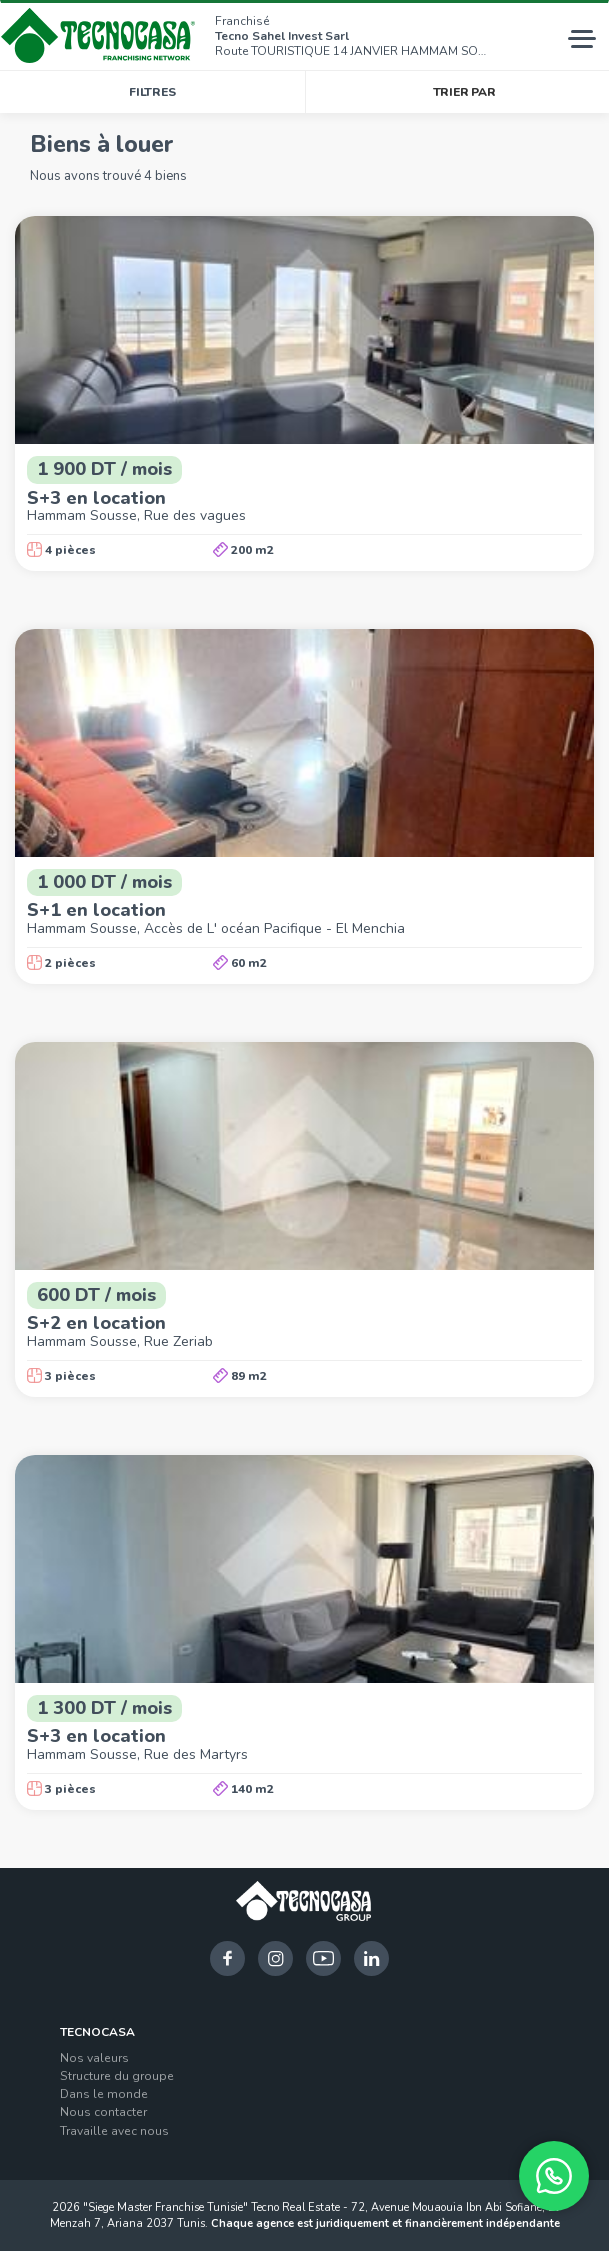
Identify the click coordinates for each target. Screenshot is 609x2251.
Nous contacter (103, 2112)
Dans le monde (104, 2094)
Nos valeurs (94, 2058)
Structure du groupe (117, 2076)
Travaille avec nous (114, 2131)
